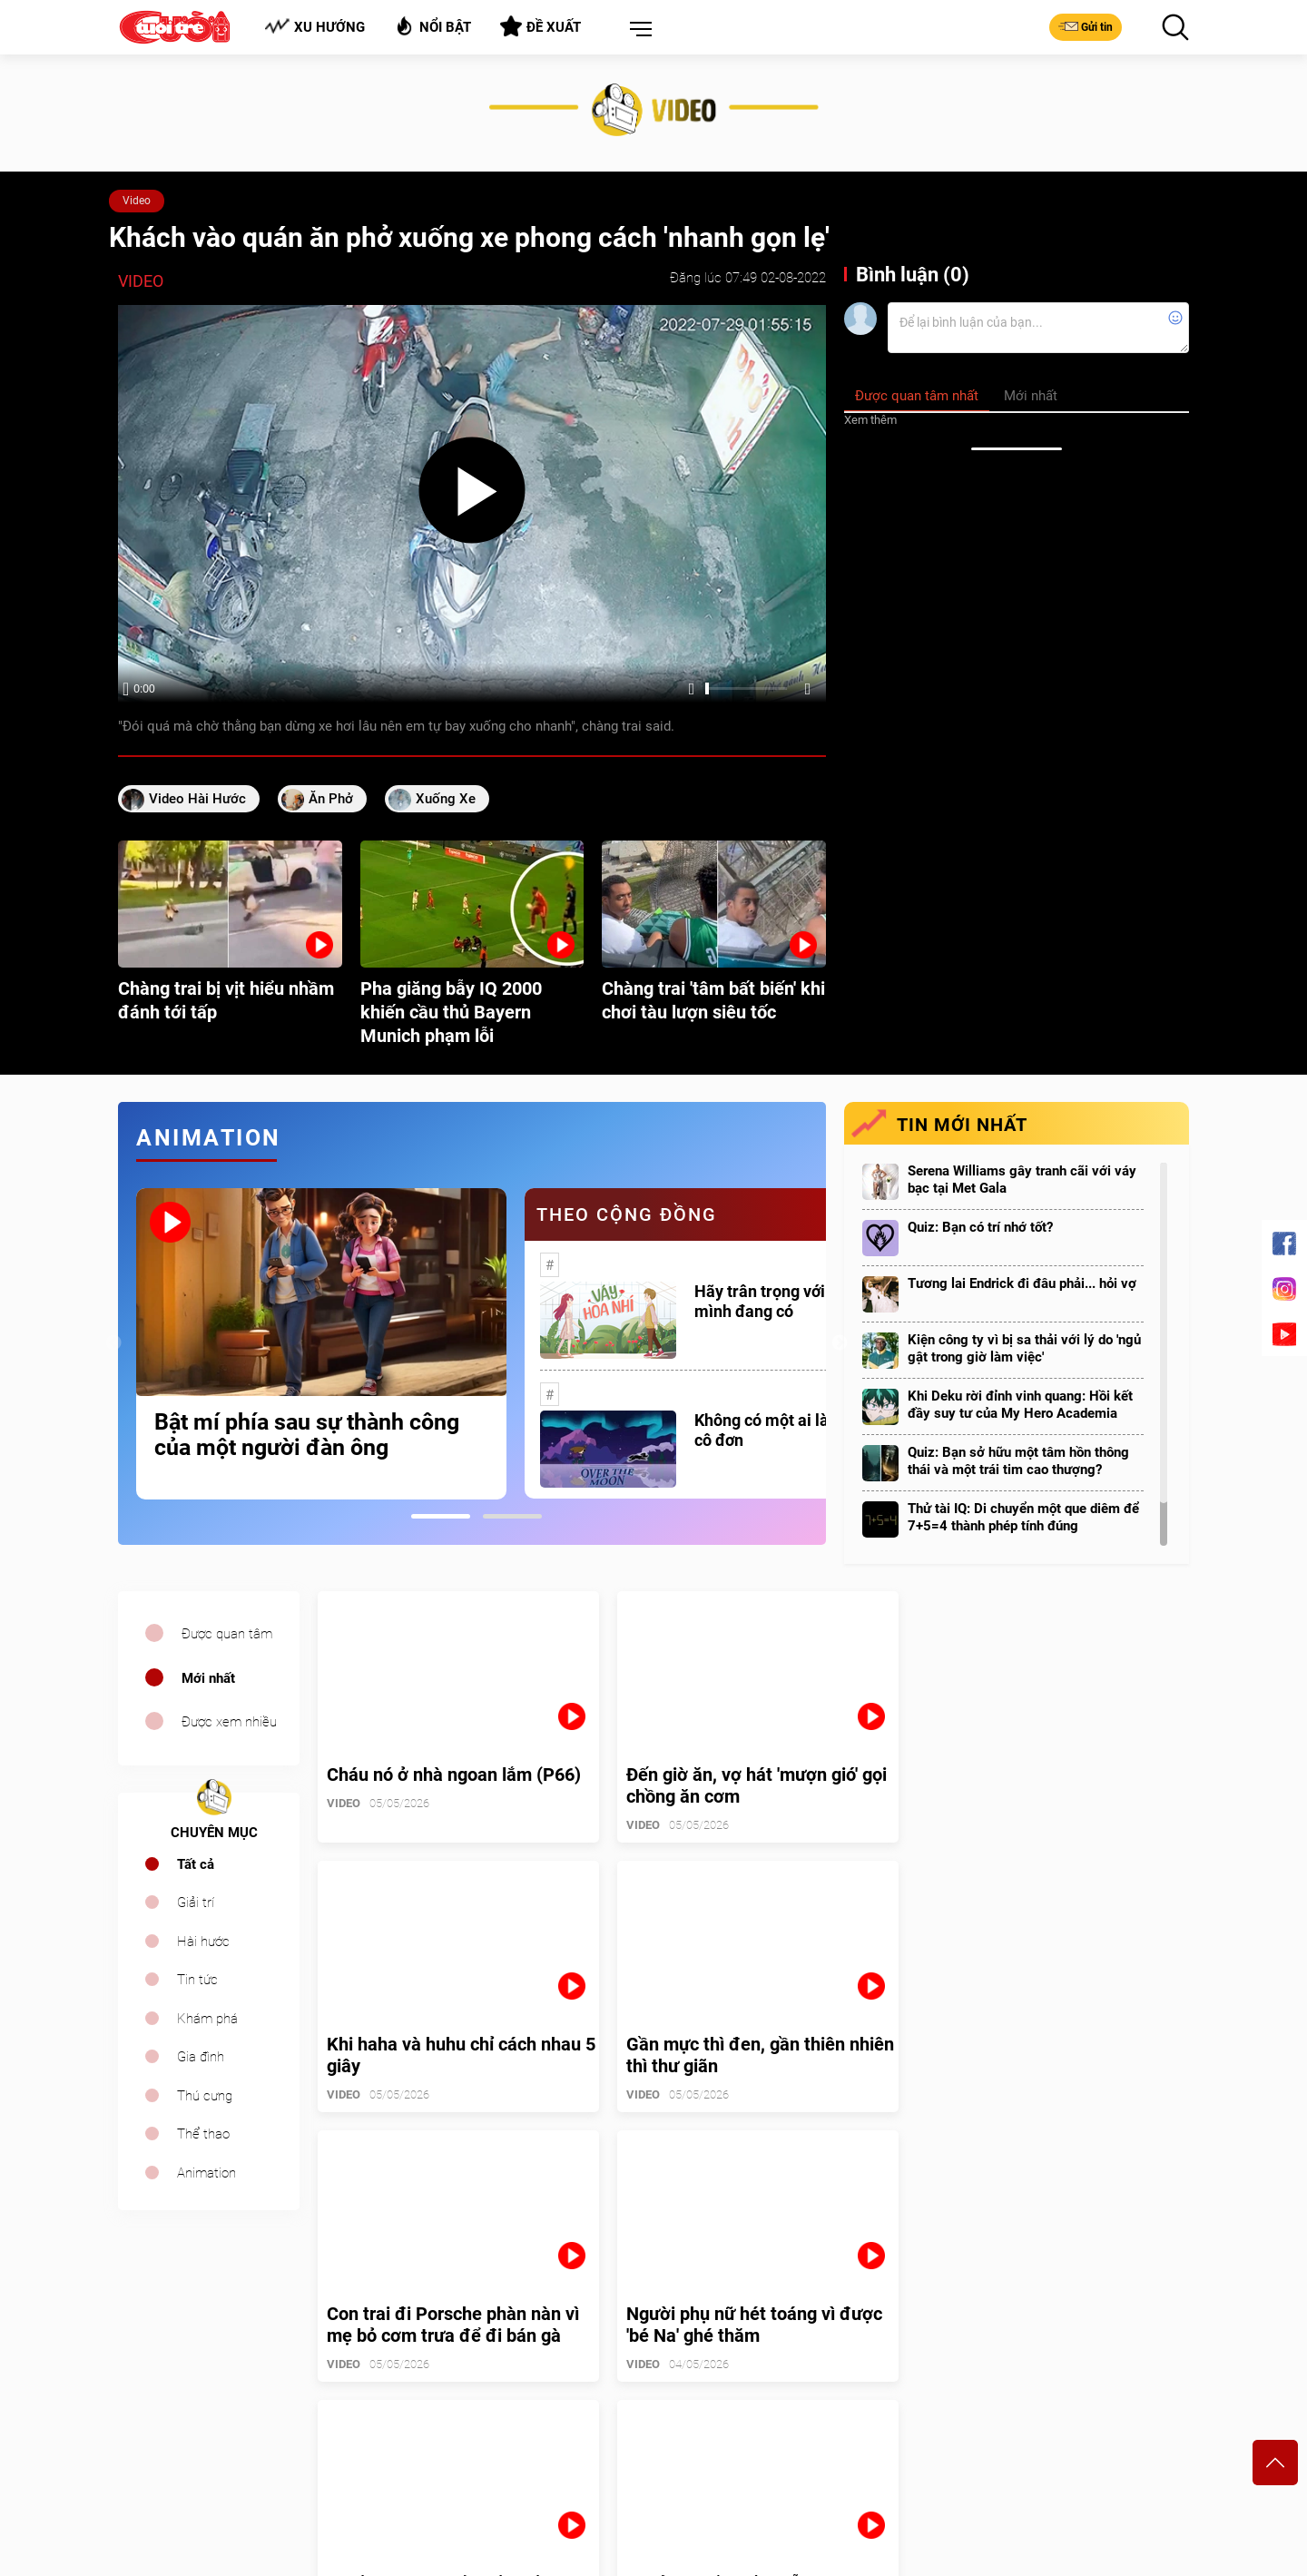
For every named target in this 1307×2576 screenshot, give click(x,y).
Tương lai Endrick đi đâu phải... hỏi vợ (1022, 1283)
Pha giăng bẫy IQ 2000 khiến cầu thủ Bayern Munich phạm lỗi (451, 1012)
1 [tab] (440, 1516)
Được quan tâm (227, 1634)
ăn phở (331, 799)
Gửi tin (1085, 26)
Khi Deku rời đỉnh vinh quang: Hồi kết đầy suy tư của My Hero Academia (1020, 1404)
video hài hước (197, 799)
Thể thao (203, 2134)
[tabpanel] (321, 1343)
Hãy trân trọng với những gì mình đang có (793, 1301)
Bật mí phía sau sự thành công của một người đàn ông (306, 1435)
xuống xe (446, 799)
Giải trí (195, 1902)
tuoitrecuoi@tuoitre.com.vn (740, 2441)
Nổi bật (432, 25)
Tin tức (197, 1979)
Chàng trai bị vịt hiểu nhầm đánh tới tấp (226, 1000)
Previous (113, 1343)
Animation (206, 2173)
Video (137, 200)
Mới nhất (208, 1678)
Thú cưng (204, 2096)
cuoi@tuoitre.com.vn (451, 2441)
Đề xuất (540, 26)
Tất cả (195, 1864)
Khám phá (207, 2019)
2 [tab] (512, 1516)
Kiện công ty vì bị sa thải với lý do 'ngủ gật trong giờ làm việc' (1024, 1348)
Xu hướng (314, 26)
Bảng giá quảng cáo (1114, 2354)
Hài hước (203, 1941)
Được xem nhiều (229, 1722)
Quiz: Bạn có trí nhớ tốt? (980, 1227)
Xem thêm (870, 420)
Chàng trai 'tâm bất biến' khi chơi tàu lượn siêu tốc (713, 1000)
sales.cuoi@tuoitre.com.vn (193, 2467)
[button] (637, 30)
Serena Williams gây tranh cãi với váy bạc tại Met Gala (1022, 1179)
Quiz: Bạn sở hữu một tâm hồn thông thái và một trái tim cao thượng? (1018, 1461)
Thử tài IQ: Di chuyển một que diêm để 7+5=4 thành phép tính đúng (1023, 1517)
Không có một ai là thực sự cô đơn (790, 1430)
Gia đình (200, 2057)
